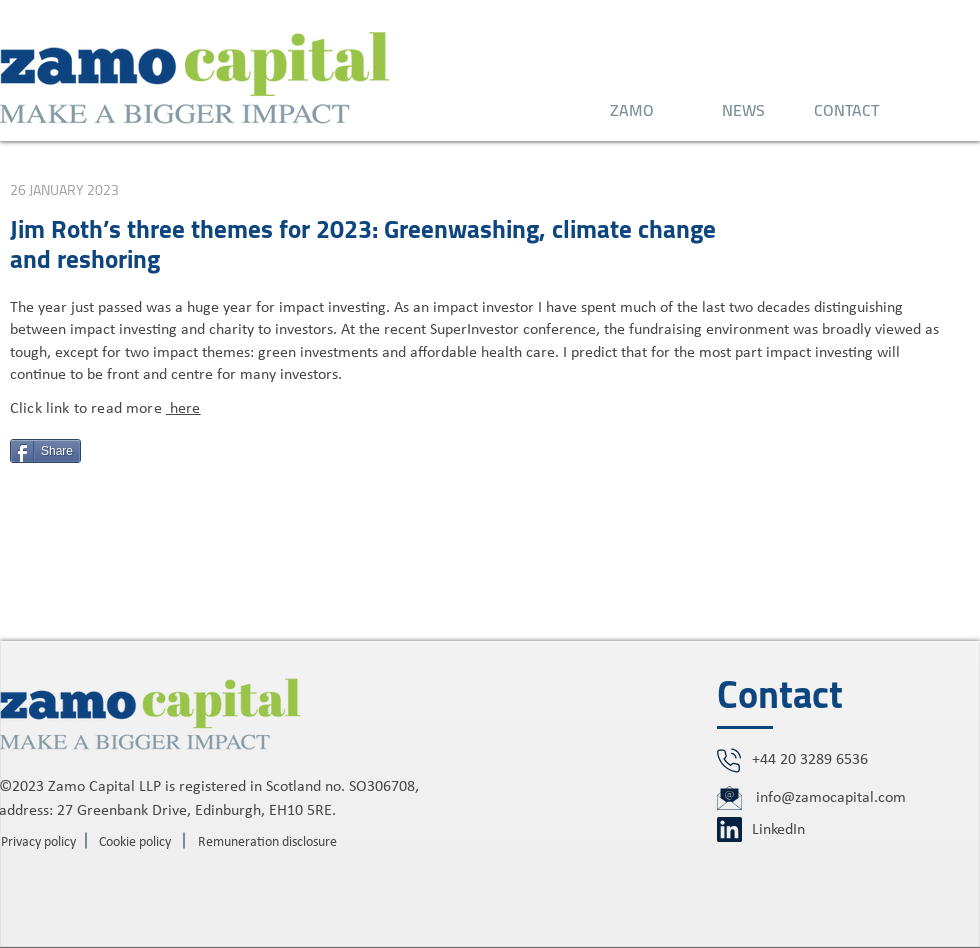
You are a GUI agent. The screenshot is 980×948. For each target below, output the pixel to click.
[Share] (45, 451)
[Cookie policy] (135, 842)
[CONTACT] (846, 110)
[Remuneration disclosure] (267, 842)
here (183, 409)
